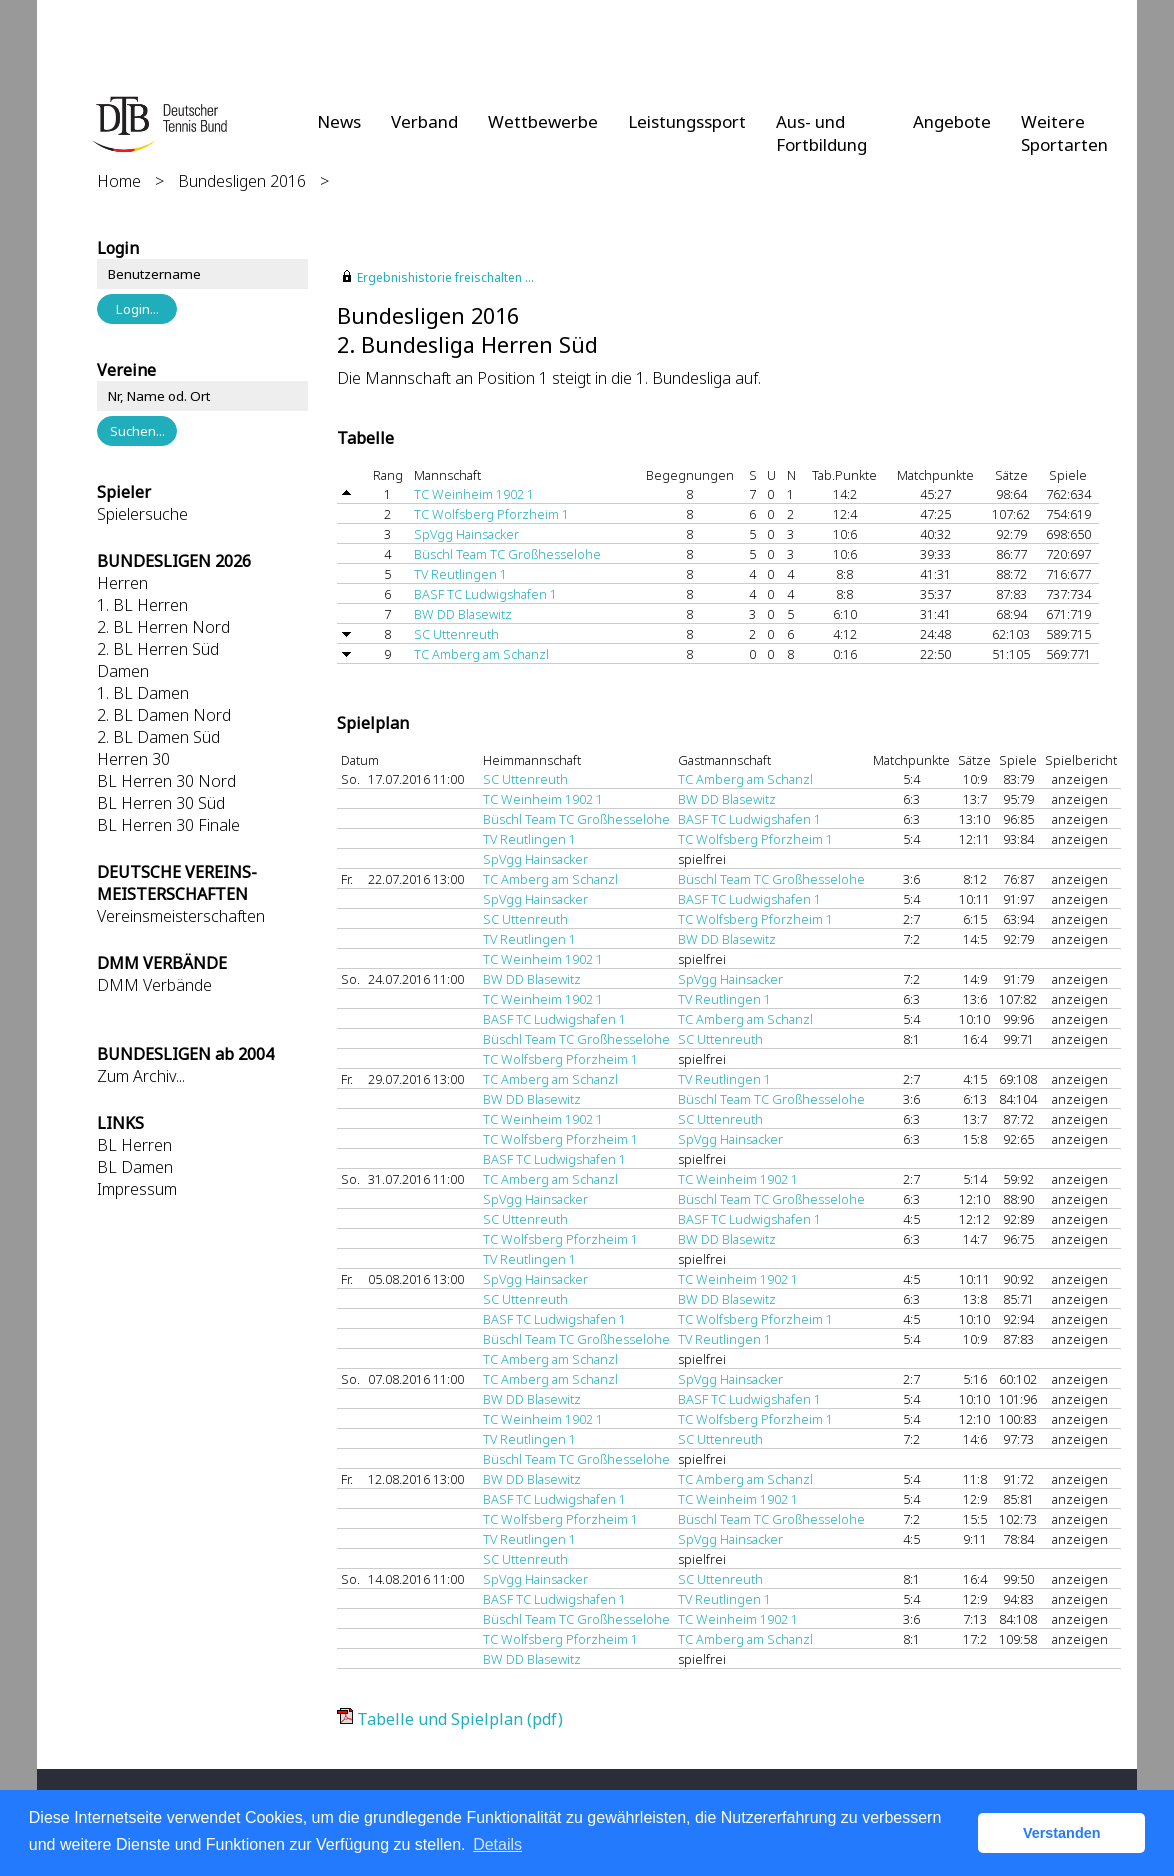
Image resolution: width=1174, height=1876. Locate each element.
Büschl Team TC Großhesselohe (507, 554)
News (339, 121)
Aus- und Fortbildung (821, 133)
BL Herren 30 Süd (161, 803)
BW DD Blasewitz (463, 614)
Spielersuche (142, 514)
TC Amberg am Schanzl (481, 654)
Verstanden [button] (1062, 1833)
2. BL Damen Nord (164, 715)
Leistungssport (687, 121)
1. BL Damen (143, 693)
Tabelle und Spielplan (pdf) (460, 1719)
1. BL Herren (142, 605)
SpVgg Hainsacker (466, 534)
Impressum (137, 1189)
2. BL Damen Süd (158, 737)
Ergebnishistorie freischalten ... (445, 277)
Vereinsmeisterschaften (181, 916)
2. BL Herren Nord (163, 627)
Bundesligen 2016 (242, 181)
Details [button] (497, 1844)
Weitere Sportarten (1064, 133)
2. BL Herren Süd (158, 649)
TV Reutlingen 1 (460, 574)
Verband (424, 121)
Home (119, 181)
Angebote (952, 121)
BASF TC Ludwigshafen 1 (485, 594)
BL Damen (135, 1167)
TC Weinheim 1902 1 (474, 494)
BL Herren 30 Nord (166, 781)
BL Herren (134, 1145)
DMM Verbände (154, 985)
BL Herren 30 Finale (168, 825)
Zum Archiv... (141, 1076)
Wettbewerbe (543, 121)
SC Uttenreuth (456, 634)
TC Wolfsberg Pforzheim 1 (491, 514)
